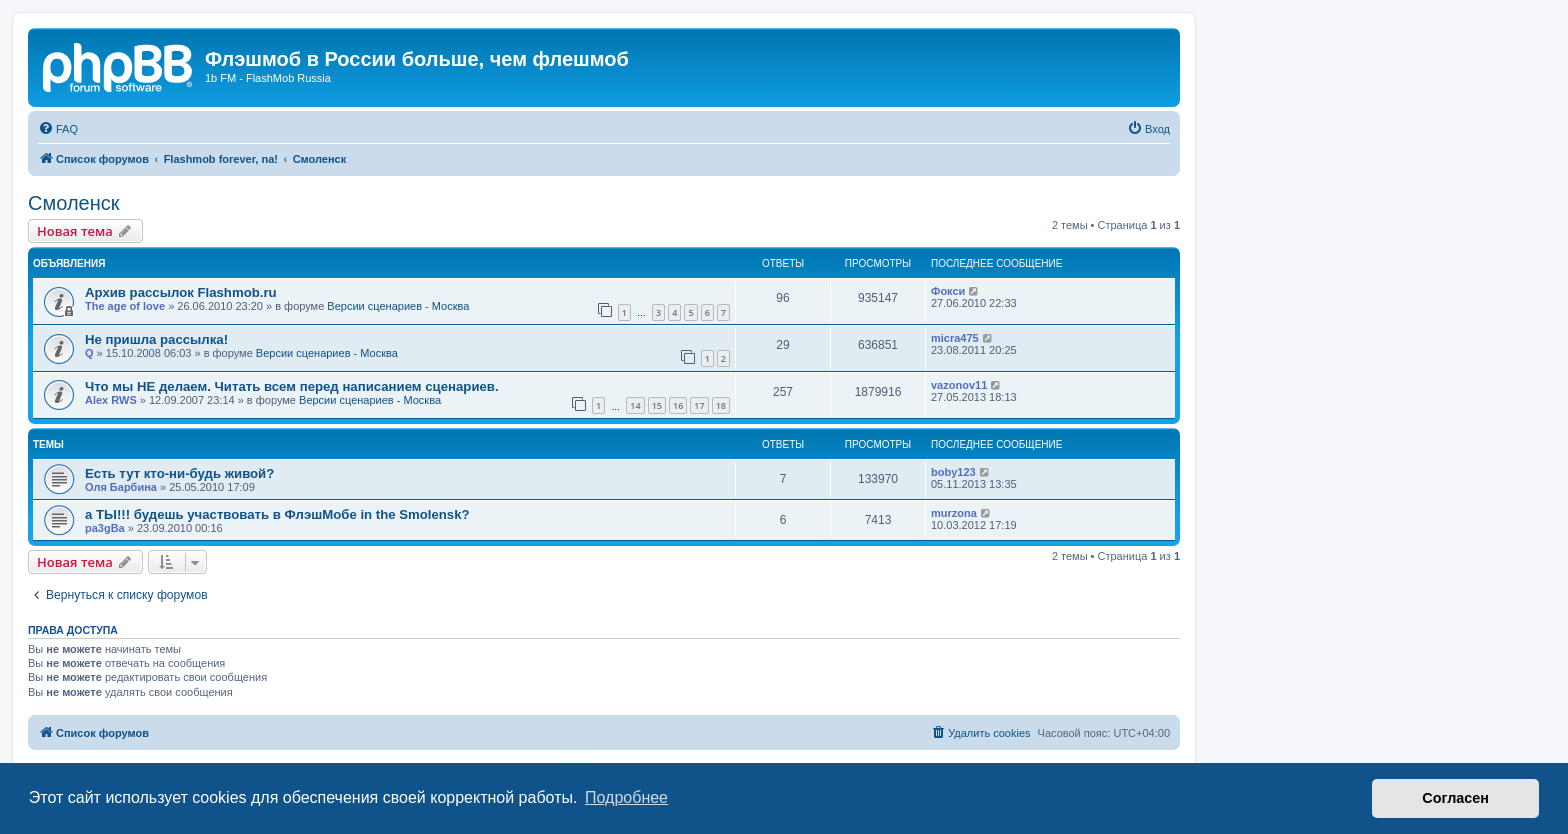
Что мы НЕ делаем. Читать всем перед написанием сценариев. (292, 386)
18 (721, 405)
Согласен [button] (1455, 798)
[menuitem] (58, 129)
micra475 (955, 338)
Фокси (948, 291)
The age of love (125, 306)
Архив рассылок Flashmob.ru (181, 292)
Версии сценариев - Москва (398, 306)
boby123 (953, 472)
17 (699, 405)
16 (678, 405)
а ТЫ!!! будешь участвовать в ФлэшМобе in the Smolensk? (277, 514)
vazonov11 (959, 385)
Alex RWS (111, 400)
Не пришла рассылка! (156, 339)
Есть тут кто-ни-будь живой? (179, 473)
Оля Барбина (121, 487)
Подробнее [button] (626, 797)
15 (657, 405)
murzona (954, 513)
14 (635, 405)
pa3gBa (105, 528)
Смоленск (73, 203)
